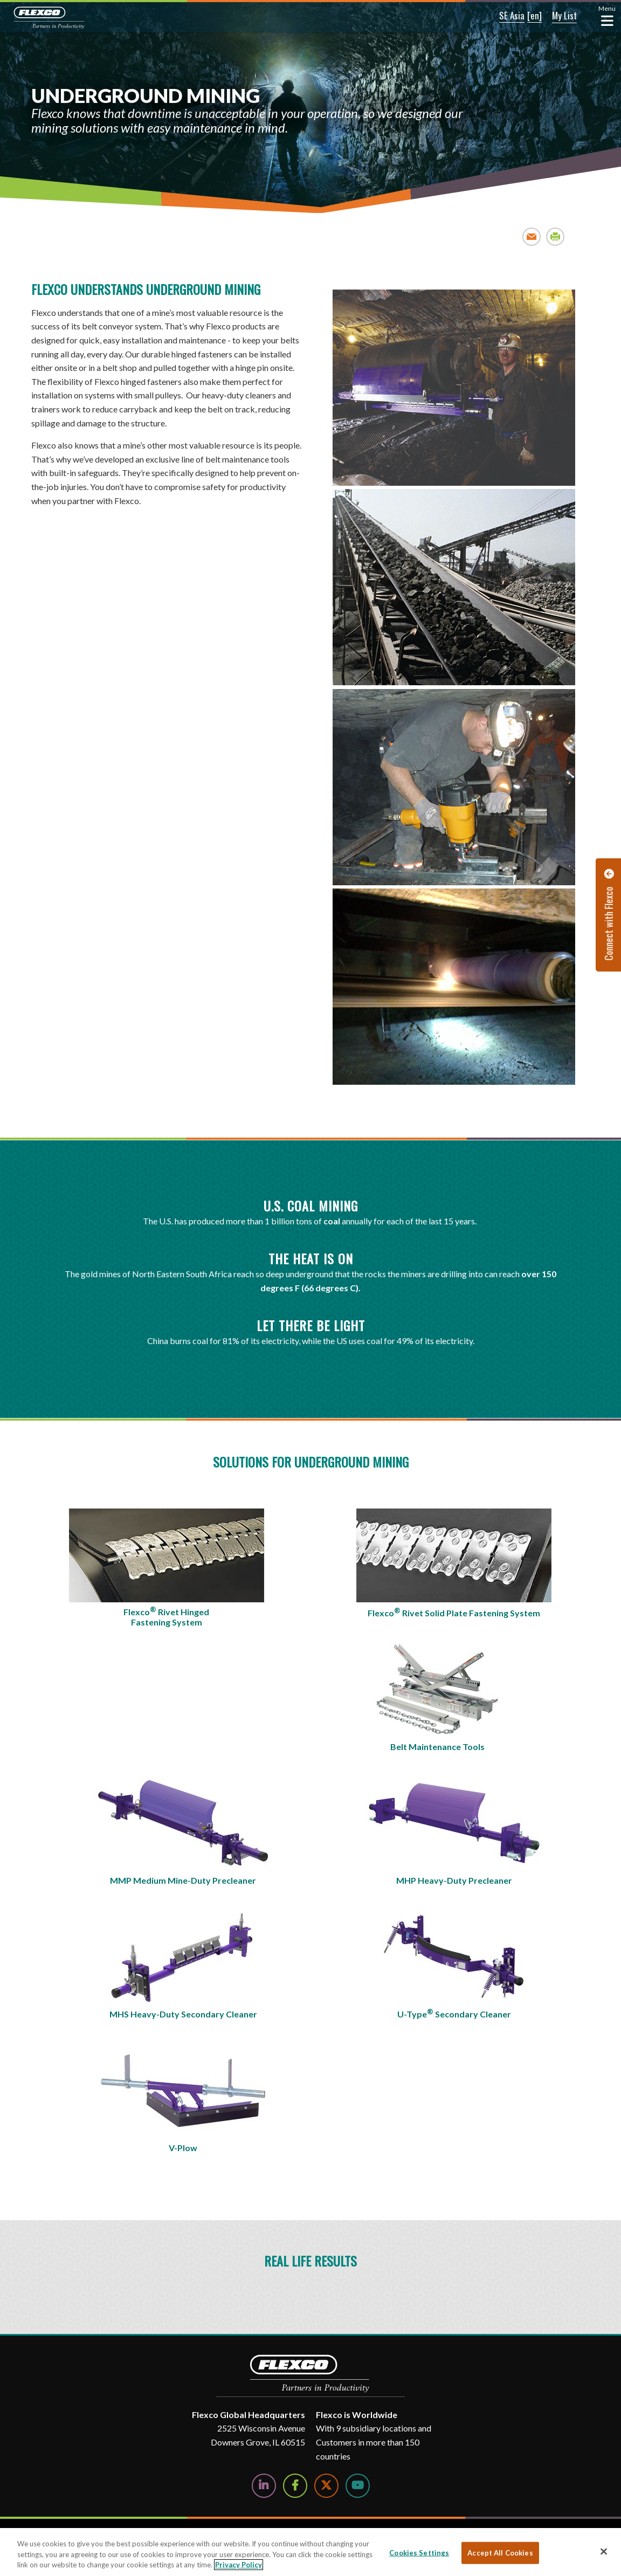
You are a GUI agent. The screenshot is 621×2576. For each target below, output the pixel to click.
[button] (496, 16)
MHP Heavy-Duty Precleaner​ (454, 1880)
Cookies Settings (419, 2552)
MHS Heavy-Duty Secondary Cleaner (183, 2014)
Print (555, 236)
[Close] (604, 2551)
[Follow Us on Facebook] (295, 2486)
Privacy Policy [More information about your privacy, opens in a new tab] (238, 2564)
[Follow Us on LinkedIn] (264, 2486)
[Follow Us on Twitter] (326, 2486)
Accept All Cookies (500, 2552)
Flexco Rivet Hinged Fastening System (166, 1616)
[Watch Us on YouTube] (358, 2486)
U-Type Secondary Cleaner (454, 2013)
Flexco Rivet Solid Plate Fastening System (454, 1612)
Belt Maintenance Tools (437, 1746)
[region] (310, 2552)
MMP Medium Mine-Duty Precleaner (183, 1880)
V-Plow (183, 2148)
